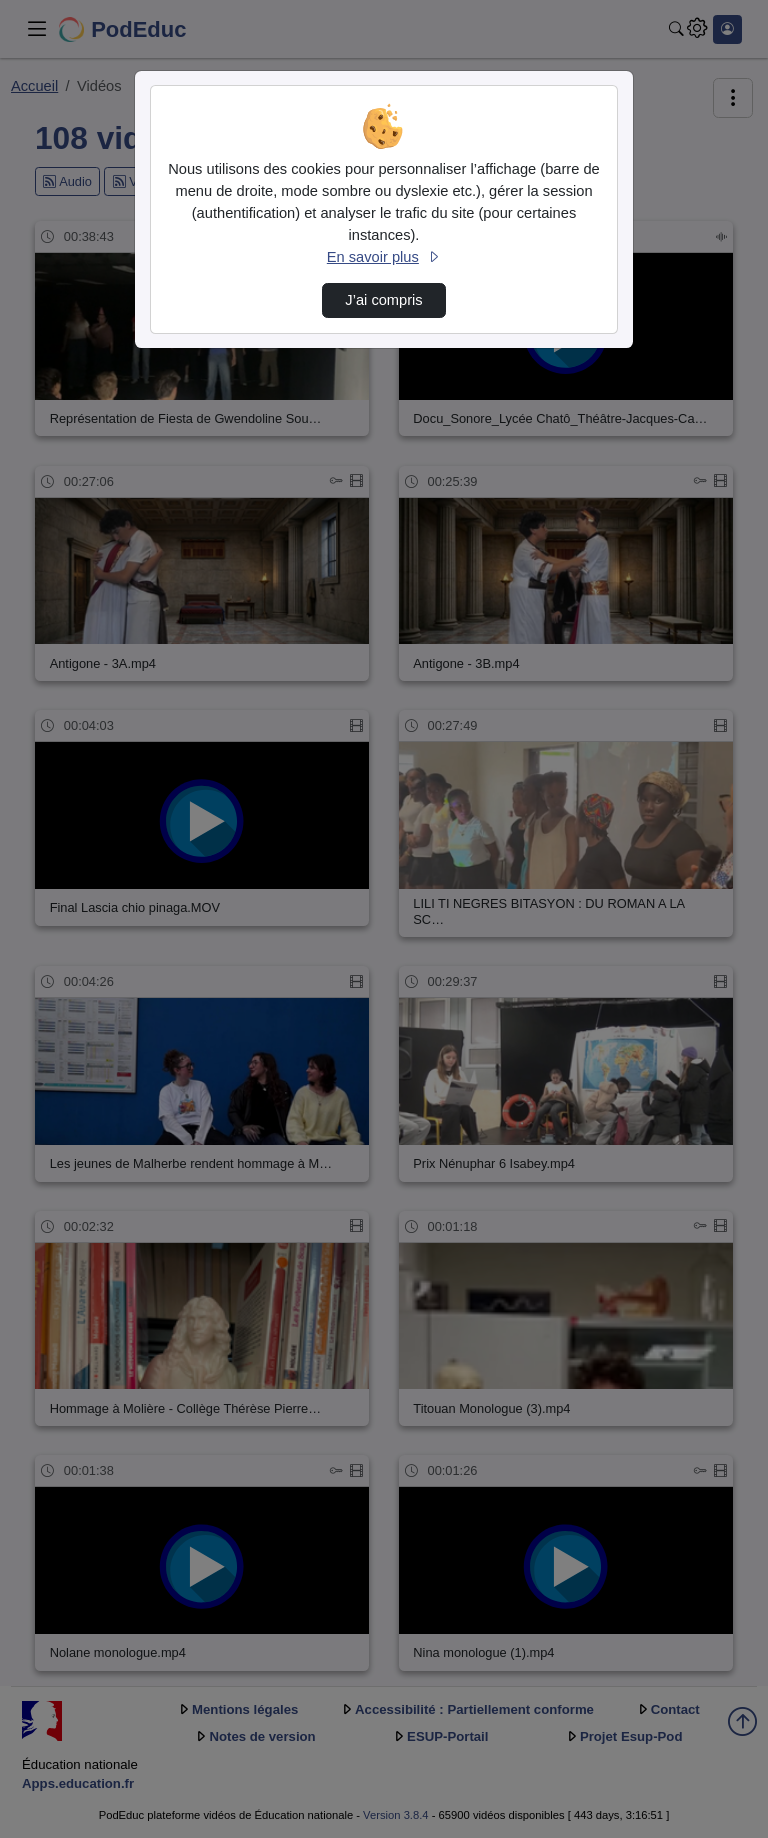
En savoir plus (384, 257)
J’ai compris (383, 300)
